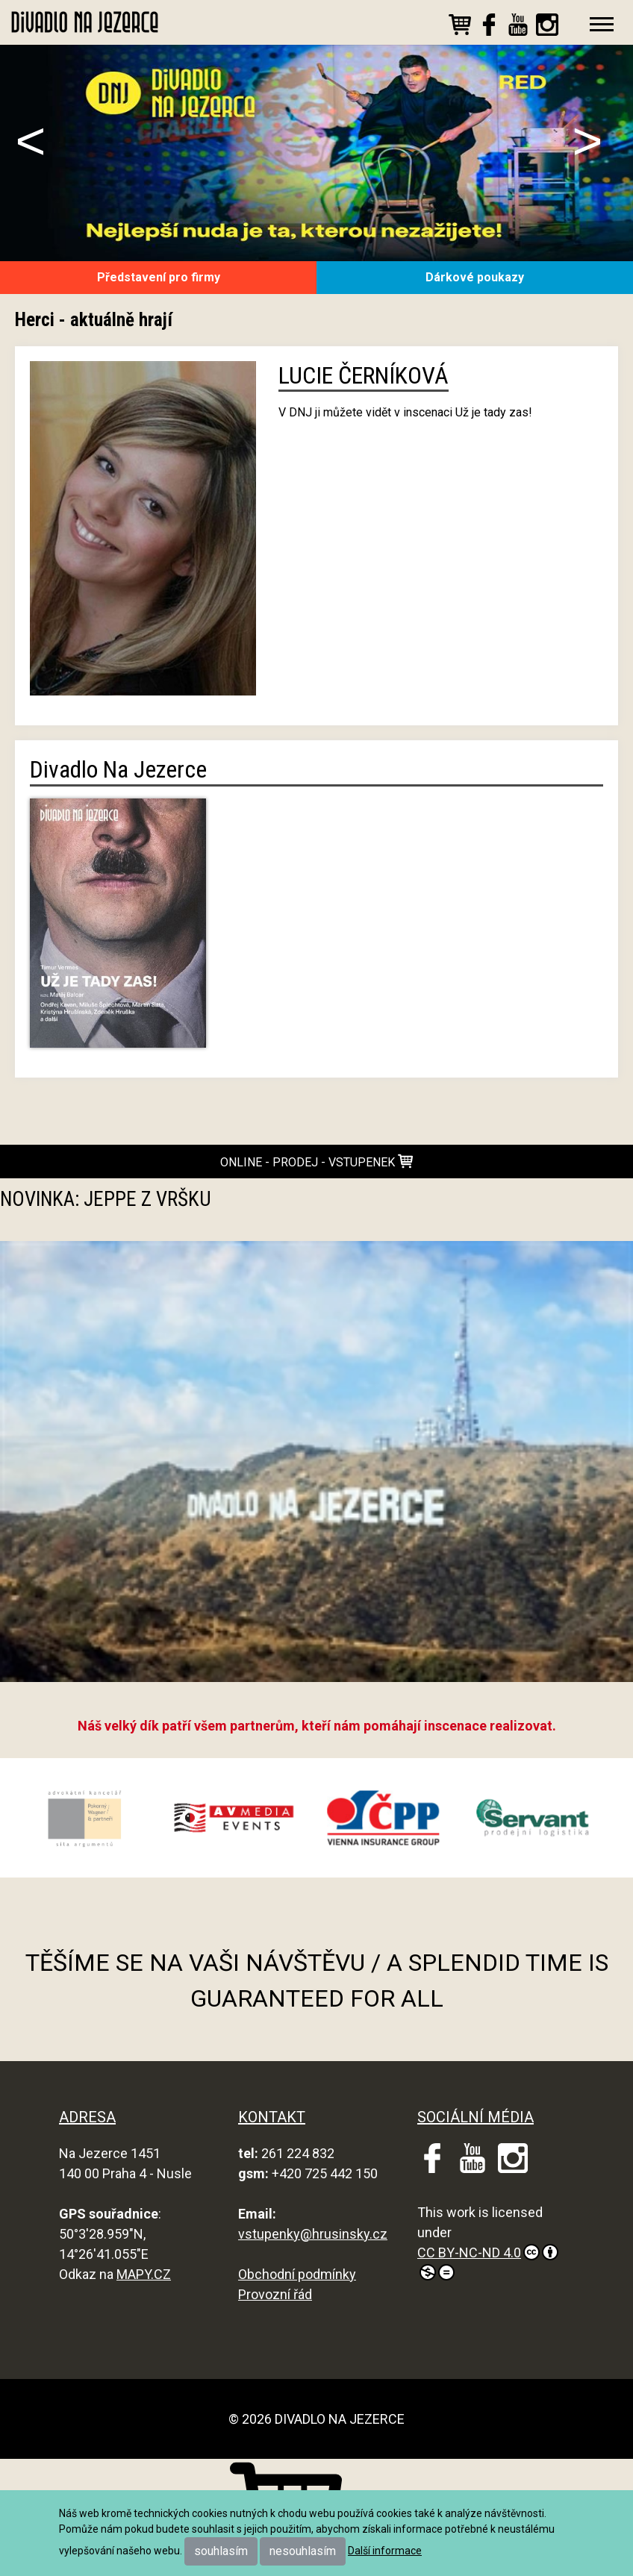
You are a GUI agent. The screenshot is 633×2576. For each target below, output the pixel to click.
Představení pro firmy (158, 277)
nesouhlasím (302, 2551)
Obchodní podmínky (297, 2274)
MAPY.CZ (143, 2274)
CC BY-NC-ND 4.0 (487, 2262)
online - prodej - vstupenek (316, 1161)
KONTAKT (271, 2117)
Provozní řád (275, 2294)
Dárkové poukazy (474, 277)
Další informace (385, 2551)
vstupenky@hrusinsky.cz (312, 2234)
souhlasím (221, 2551)
